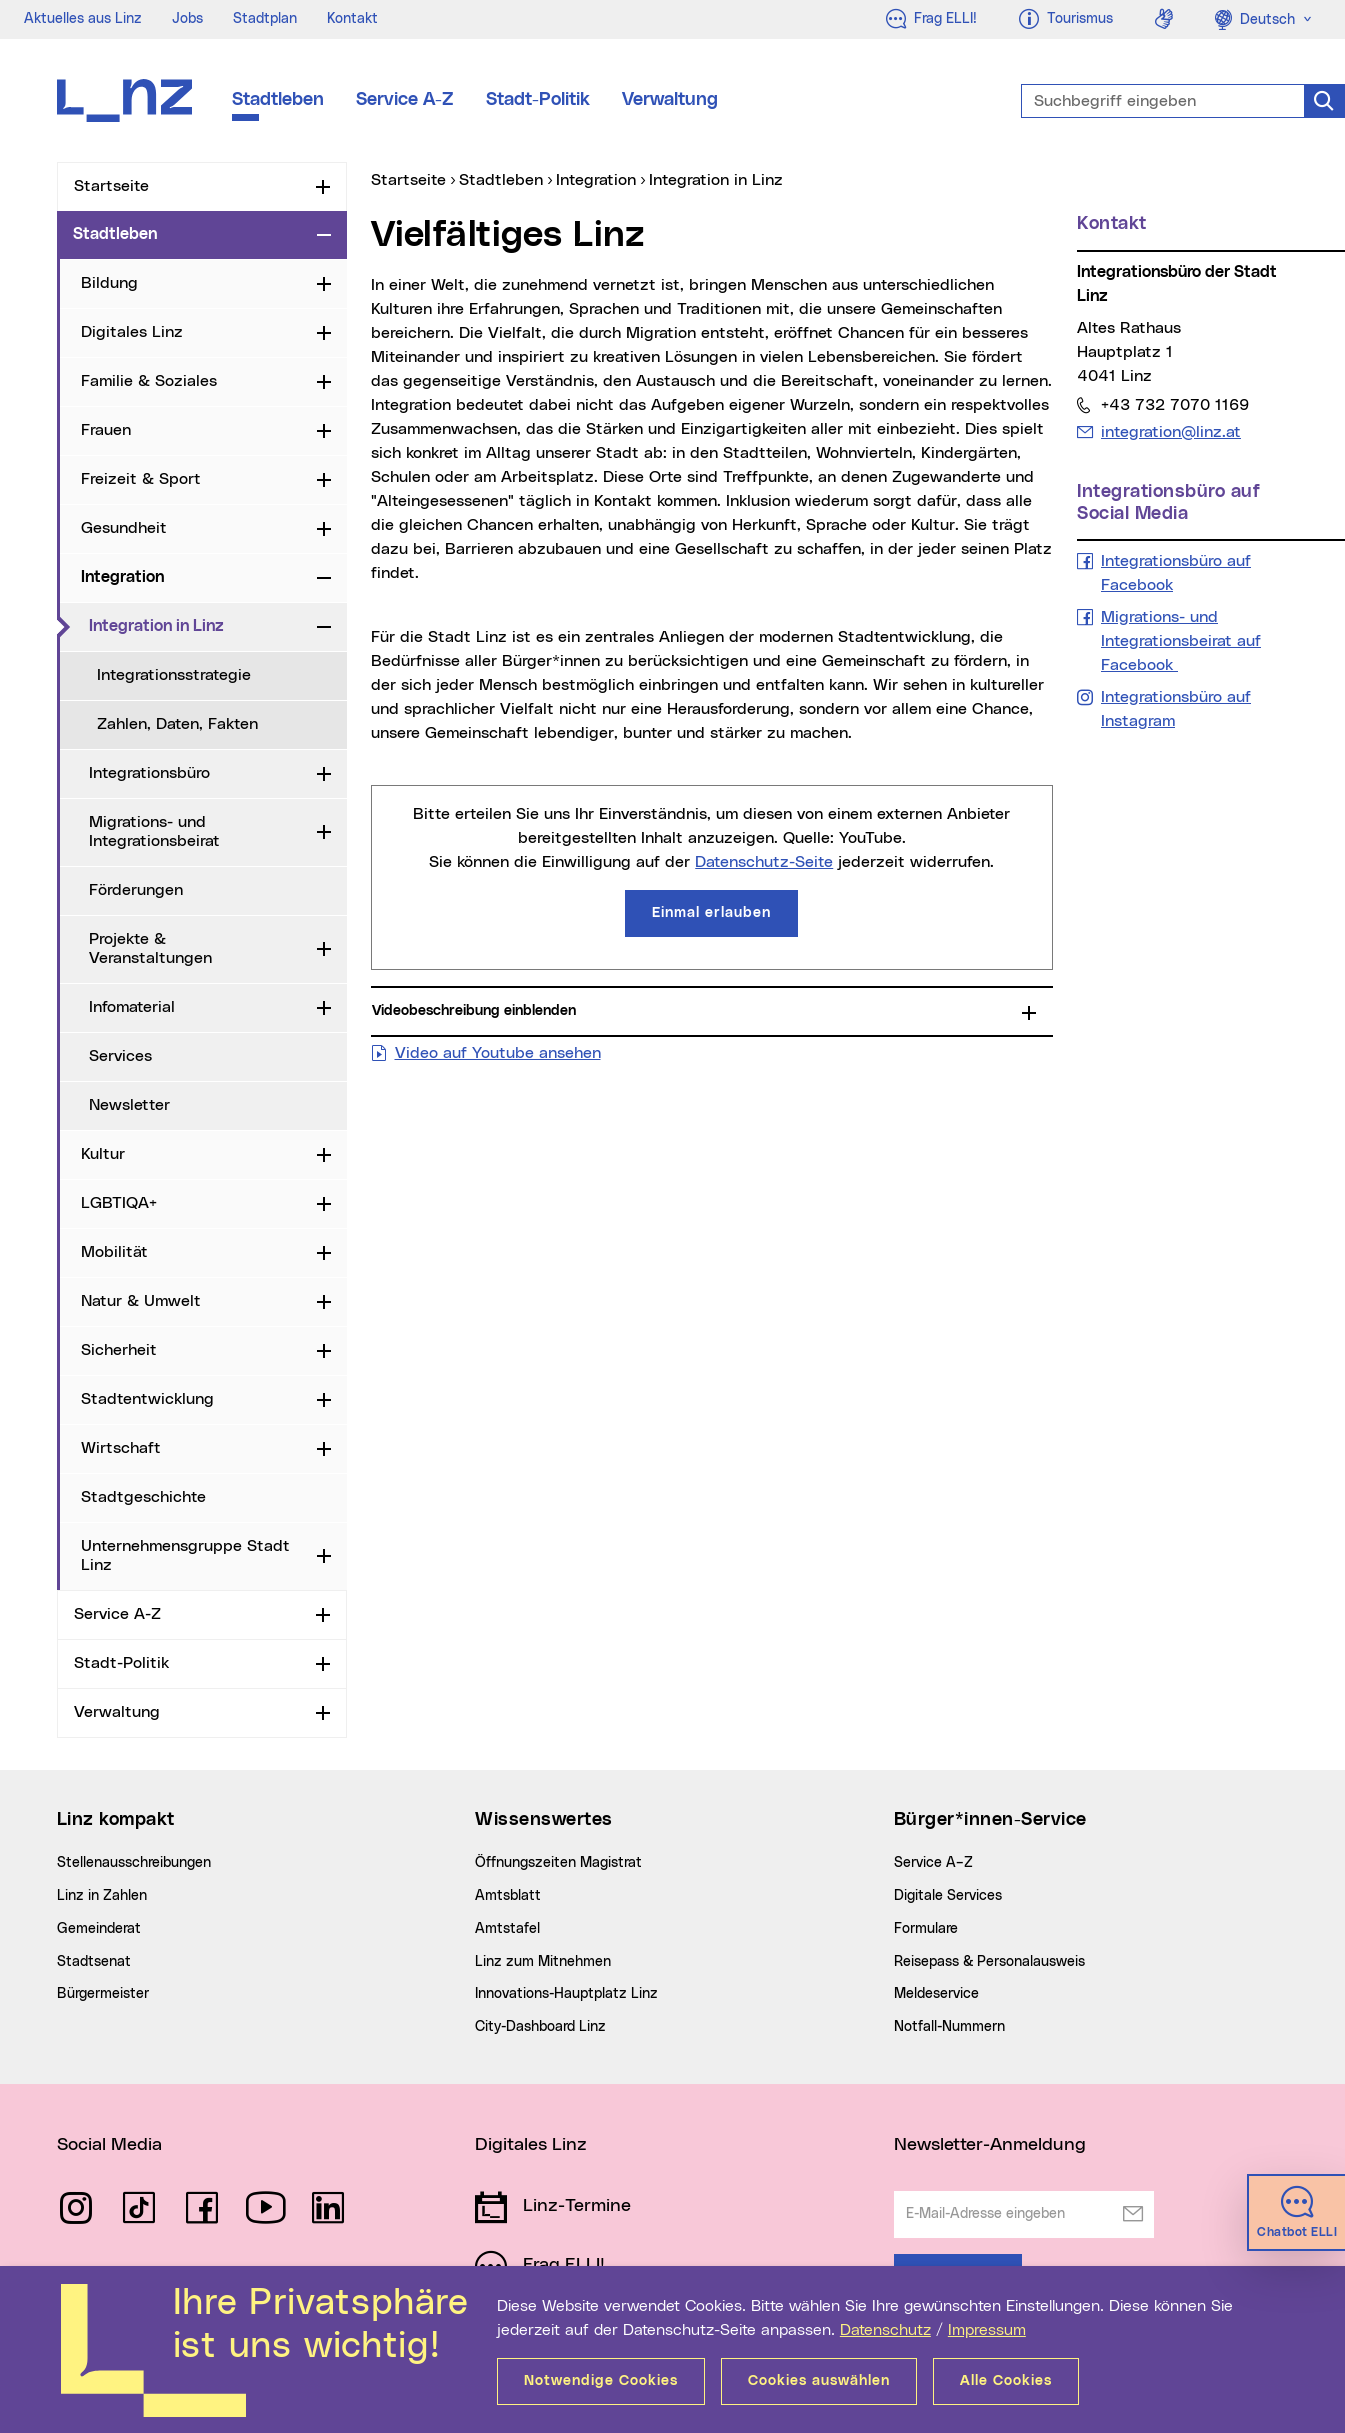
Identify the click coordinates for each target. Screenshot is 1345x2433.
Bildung (109, 283)
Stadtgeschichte (143, 1497)
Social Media (109, 2145)
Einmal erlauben (711, 913)
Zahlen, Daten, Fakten (177, 724)
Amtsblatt (508, 1896)
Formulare (926, 1929)
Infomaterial (132, 1007)
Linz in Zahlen (102, 1896)
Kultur (103, 1154)
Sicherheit (119, 1350)
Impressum (987, 2330)
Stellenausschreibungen (134, 1863)
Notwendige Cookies (601, 2381)
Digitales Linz (132, 332)
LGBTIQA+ (119, 1203)
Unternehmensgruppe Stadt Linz (185, 1555)
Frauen (106, 430)
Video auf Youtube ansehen (498, 1051)
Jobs (187, 19)
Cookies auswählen (819, 2381)
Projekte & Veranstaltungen (150, 948)
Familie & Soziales (149, 381)
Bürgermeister (103, 1994)
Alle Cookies (1006, 2381)
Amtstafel (507, 1929)
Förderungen (136, 890)
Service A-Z (405, 100)
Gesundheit (124, 528)
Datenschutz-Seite (764, 862)
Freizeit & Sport (141, 479)
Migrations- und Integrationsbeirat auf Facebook (1181, 641)
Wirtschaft (121, 1448)
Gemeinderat (99, 1929)
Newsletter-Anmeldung (990, 2145)
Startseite (111, 186)
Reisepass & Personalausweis (989, 1962)
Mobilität (114, 1252)
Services (120, 1056)
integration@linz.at (1170, 431)
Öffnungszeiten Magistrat (558, 1863)
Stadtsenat (94, 1962)
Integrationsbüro (149, 773)
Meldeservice (936, 1994)
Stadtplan (265, 19)
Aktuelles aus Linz (83, 19)
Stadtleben (278, 100)
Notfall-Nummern (949, 2027)
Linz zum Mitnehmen (543, 1962)
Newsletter (129, 1105)
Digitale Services (948, 1896)
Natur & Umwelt (141, 1301)
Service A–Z (933, 1863)
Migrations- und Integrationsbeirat (154, 831)
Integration (122, 577)
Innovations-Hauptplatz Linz (566, 1994)
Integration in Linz (199, 625)
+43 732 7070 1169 (1174, 404)
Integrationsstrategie (174, 675)
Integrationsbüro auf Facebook (1176, 573)
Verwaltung (670, 100)
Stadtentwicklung (147, 1399)
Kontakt (352, 19)
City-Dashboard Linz (540, 2027)
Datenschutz (885, 2330)
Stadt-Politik (538, 100)
